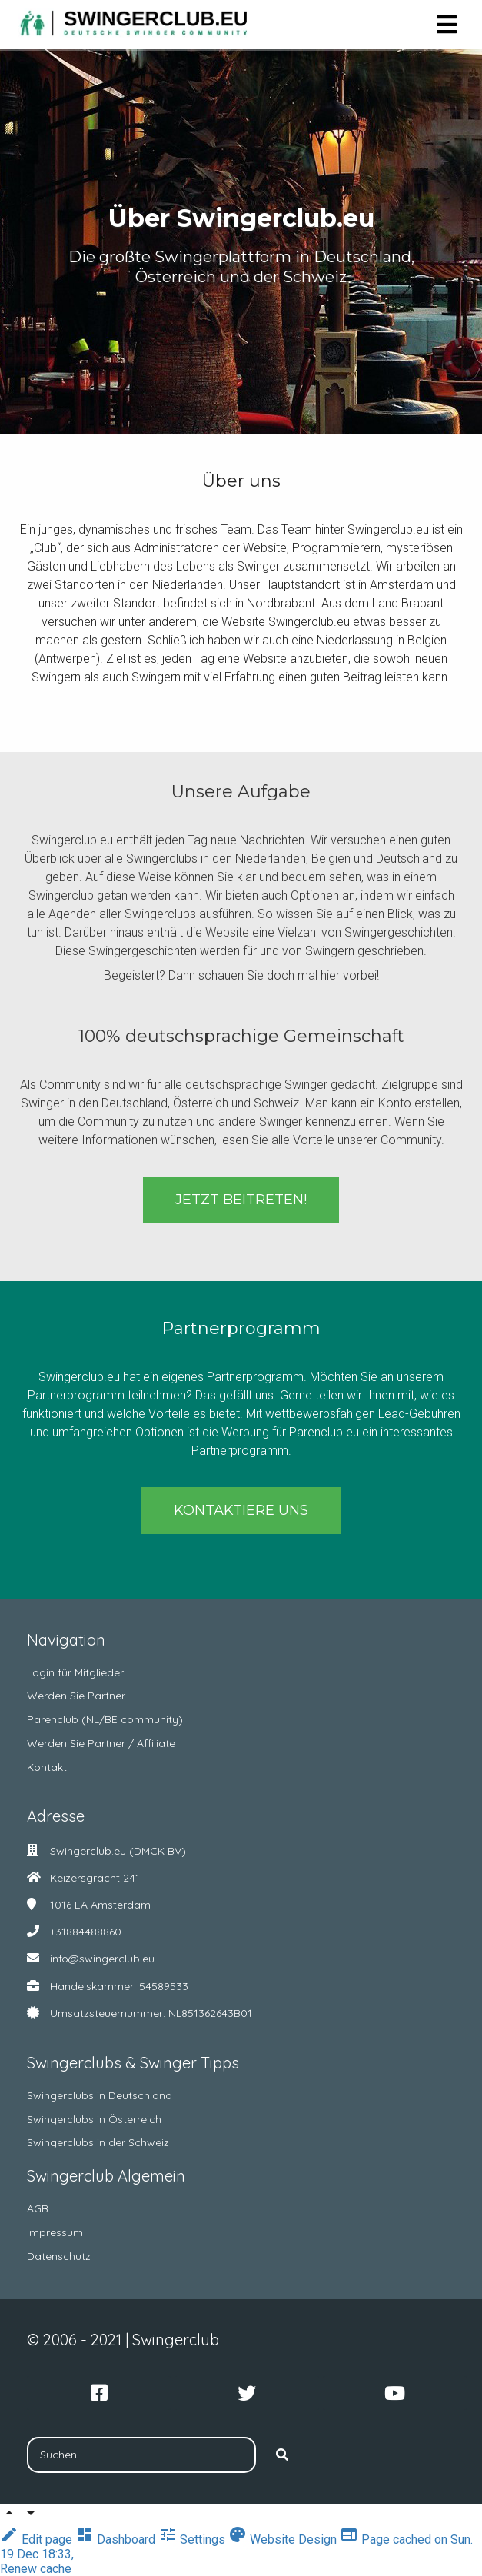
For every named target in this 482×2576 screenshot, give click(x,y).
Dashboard (116, 2539)
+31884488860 (85, 1932)
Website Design (284, 2539)
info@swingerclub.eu (102, 1958)
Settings (193, 2539)
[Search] (282, 2455)
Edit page (37, 2539)
